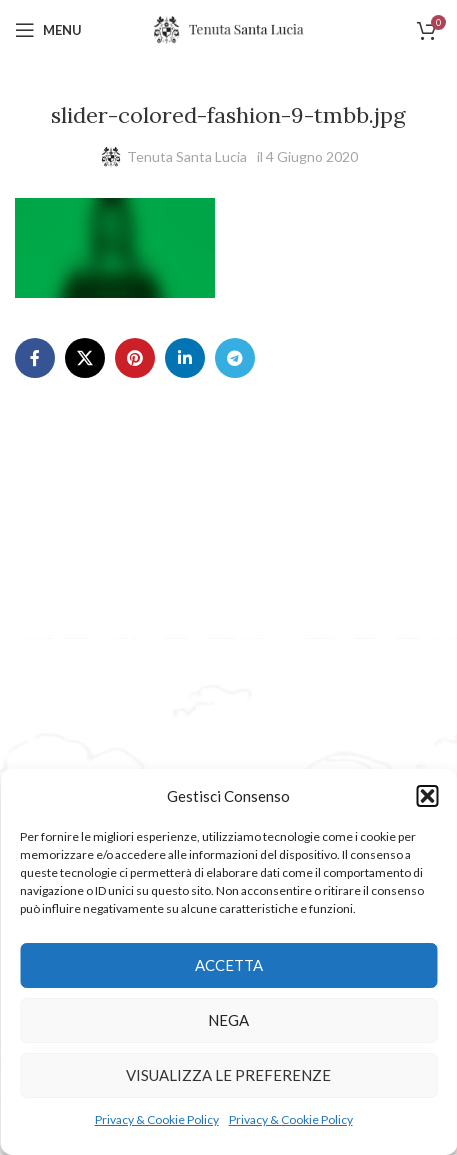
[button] (427, 796)
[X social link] (85, 358)
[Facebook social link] (35, 358)
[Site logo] (229, 28)
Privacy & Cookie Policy (157, 1119)
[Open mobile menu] (48, 30)
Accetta (229, 965)
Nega (228, 1020)
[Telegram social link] (235, 358)
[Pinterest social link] (135, 358)
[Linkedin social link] (185, 358)
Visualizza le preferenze (228, 1075)
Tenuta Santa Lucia (187, 156)
